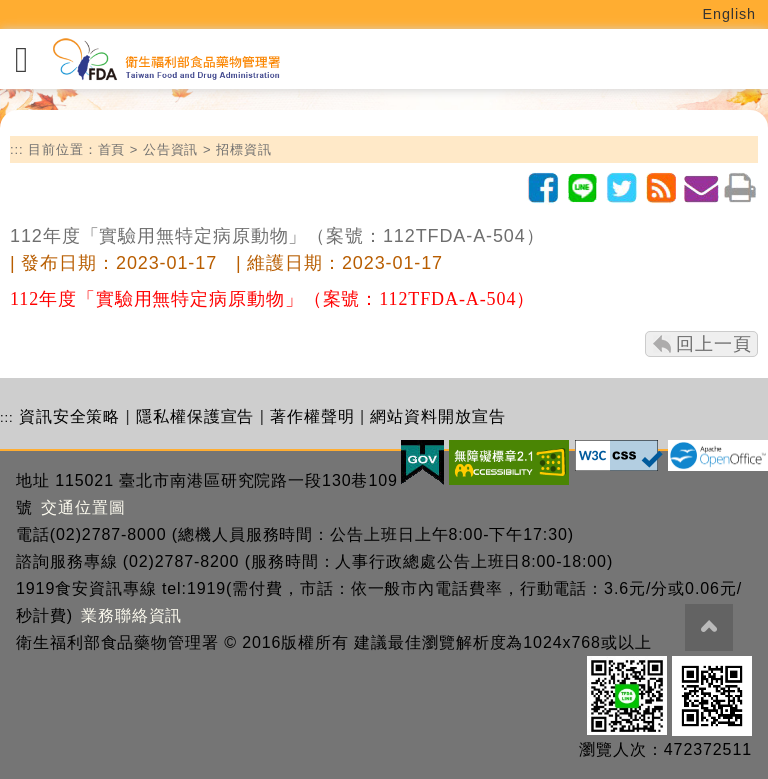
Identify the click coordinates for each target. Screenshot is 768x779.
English (730, 14)
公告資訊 (171, 149)
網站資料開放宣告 (437, 416)
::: (17, 149)
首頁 (112, 149)
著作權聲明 (312, 416)
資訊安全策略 (69, 416)
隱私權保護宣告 (195, 416)
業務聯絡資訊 (131, 615)
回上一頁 (714, 344)
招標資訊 (244, 149)
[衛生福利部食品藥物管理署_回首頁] (165, 59)
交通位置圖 (83, 507)
